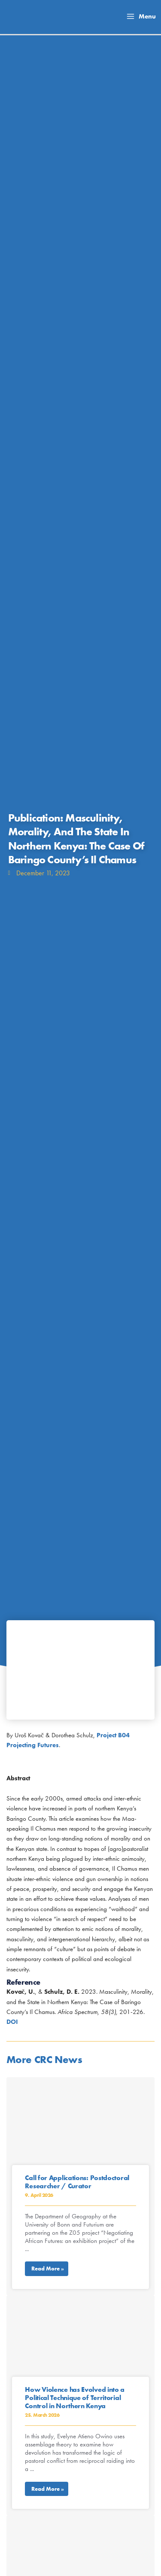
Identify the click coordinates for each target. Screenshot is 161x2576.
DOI (12, 2022)
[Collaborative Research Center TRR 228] (32, 16)
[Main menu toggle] (141, 16)
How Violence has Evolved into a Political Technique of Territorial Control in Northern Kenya (75, 2398)
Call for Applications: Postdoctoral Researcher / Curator (77, 2181)
